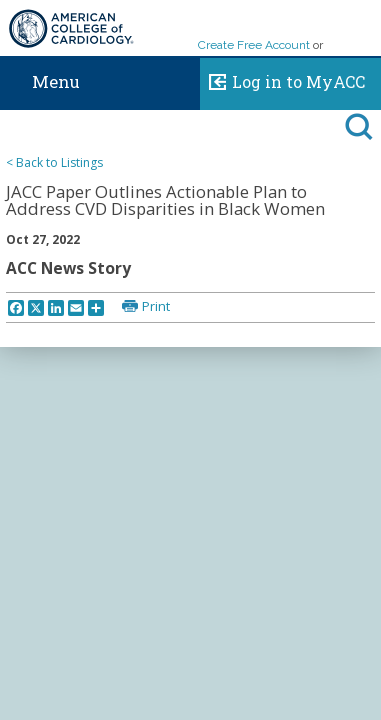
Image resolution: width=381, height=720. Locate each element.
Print (156, 306)
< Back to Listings (54, 162)
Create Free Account (254, 45)
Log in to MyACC (282, 79)
